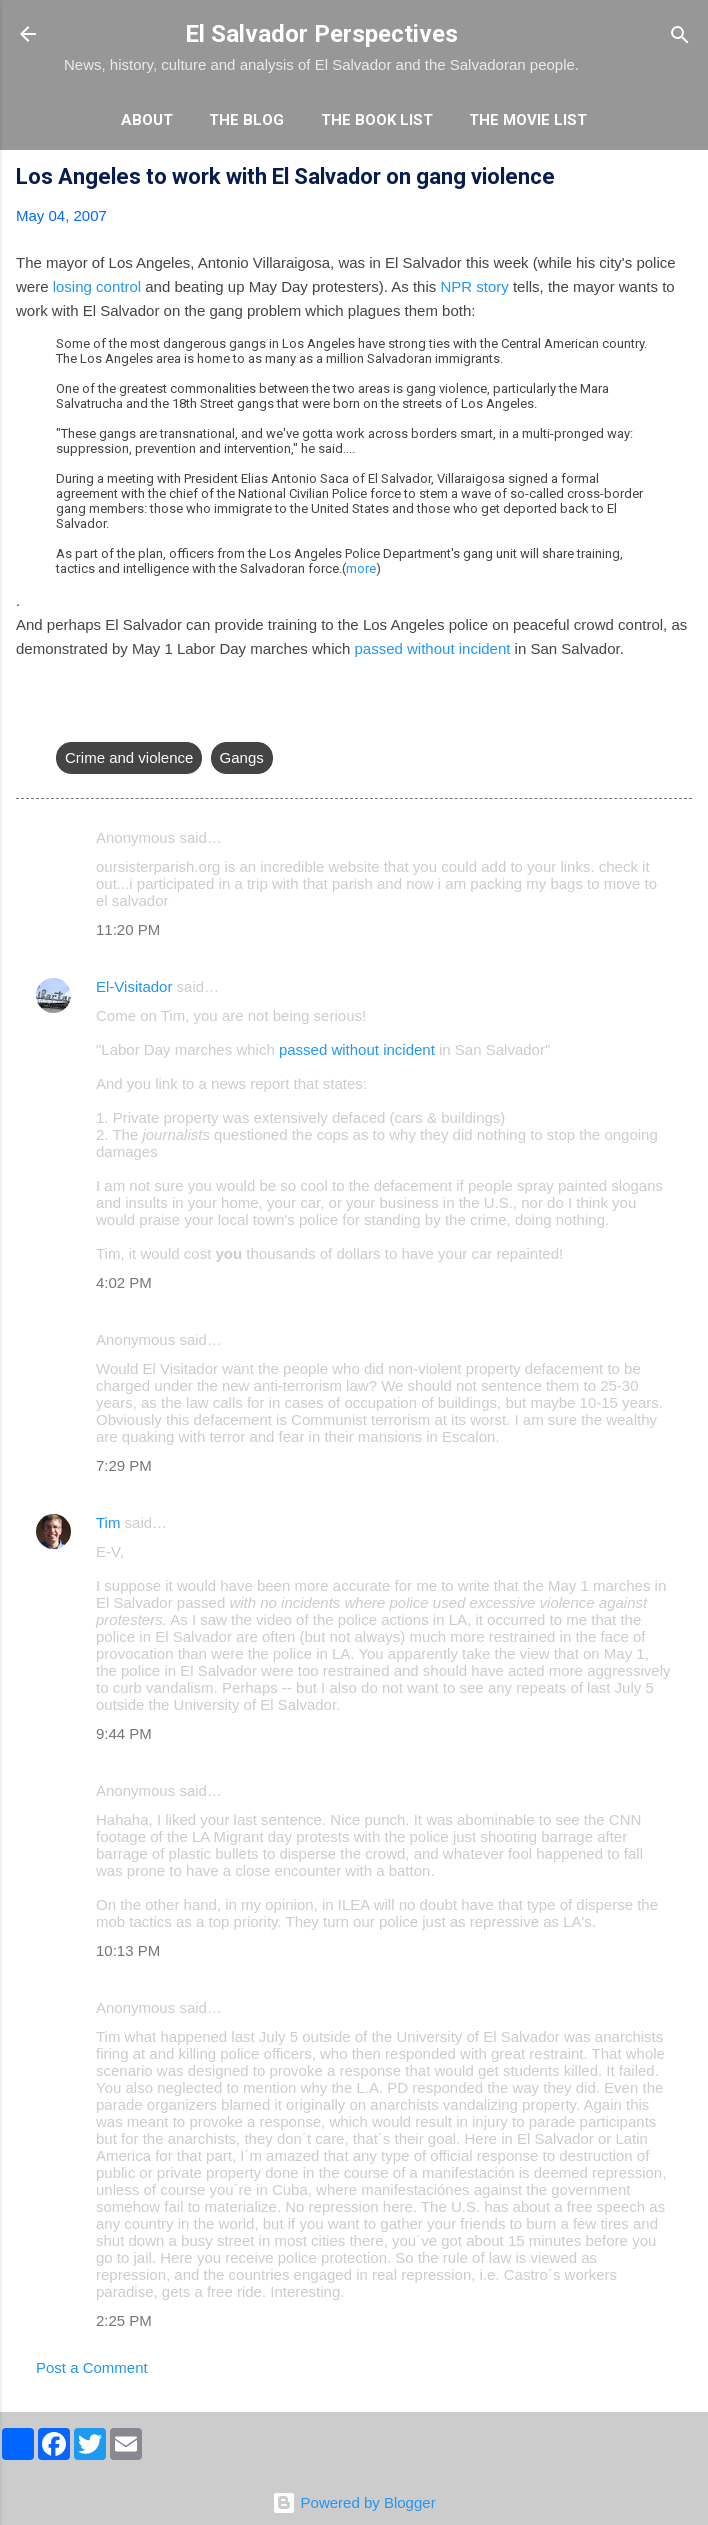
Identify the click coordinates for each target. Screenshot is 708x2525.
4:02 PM (124, 1282)
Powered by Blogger (353, 2502)
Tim (108, 1522)
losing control (97, 286)
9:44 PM (124, 1733)
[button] (680, 179)
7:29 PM (124, 1465)
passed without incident (433, 648)
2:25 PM (124, 2320)
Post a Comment (92, 2367)
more (361, 568)
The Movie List (528, 120)
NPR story (474, 286)
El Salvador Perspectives (321, 34)
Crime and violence (129, 757)
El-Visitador (134, 986)
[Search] (680, 36)
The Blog (246, 120)
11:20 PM (128, 929)
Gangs (242, 757)
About (147, 120)
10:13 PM (128, 1950)
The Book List (377, 120)
